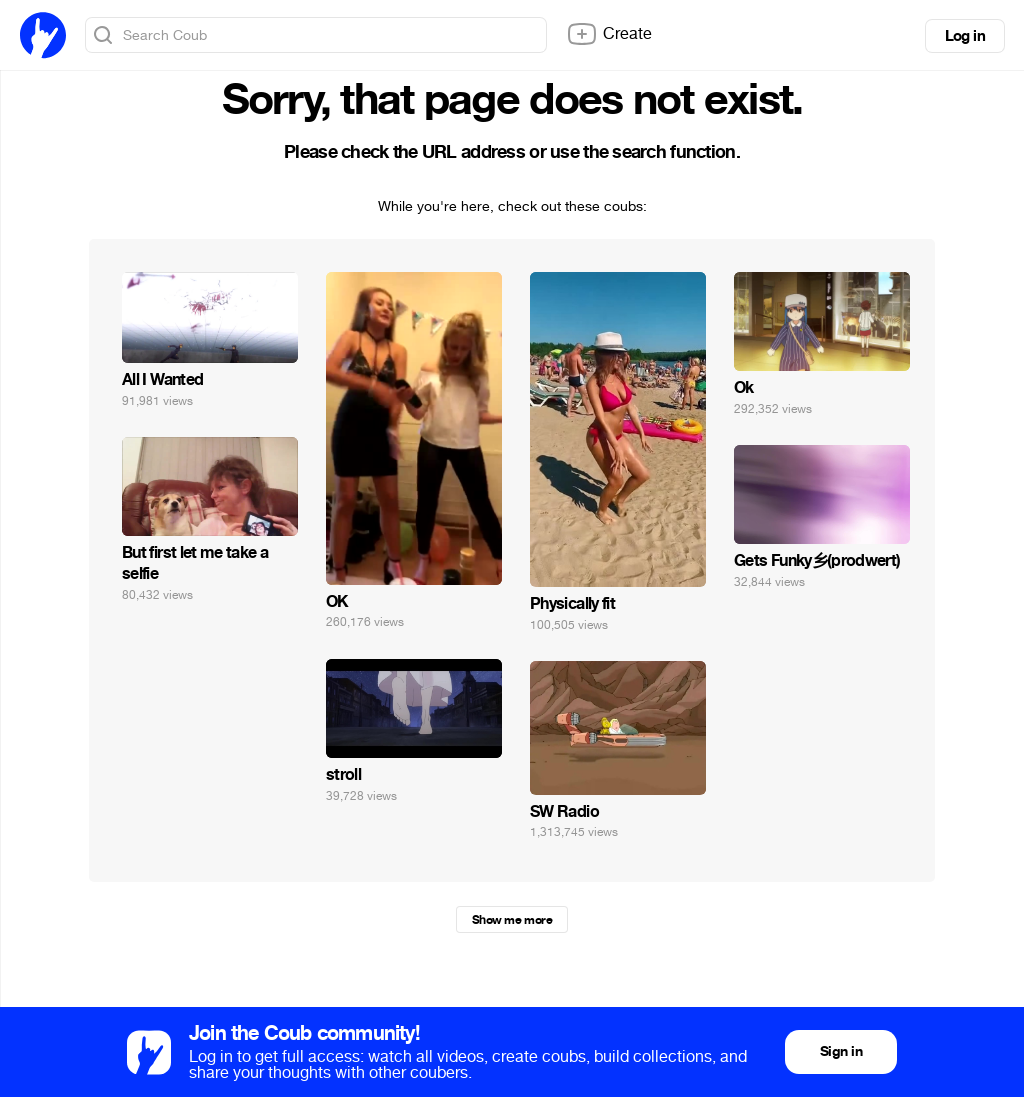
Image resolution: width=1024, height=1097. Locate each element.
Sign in (841, 1051)
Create (609, 34)
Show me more (512, 920)
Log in (965, 36)
